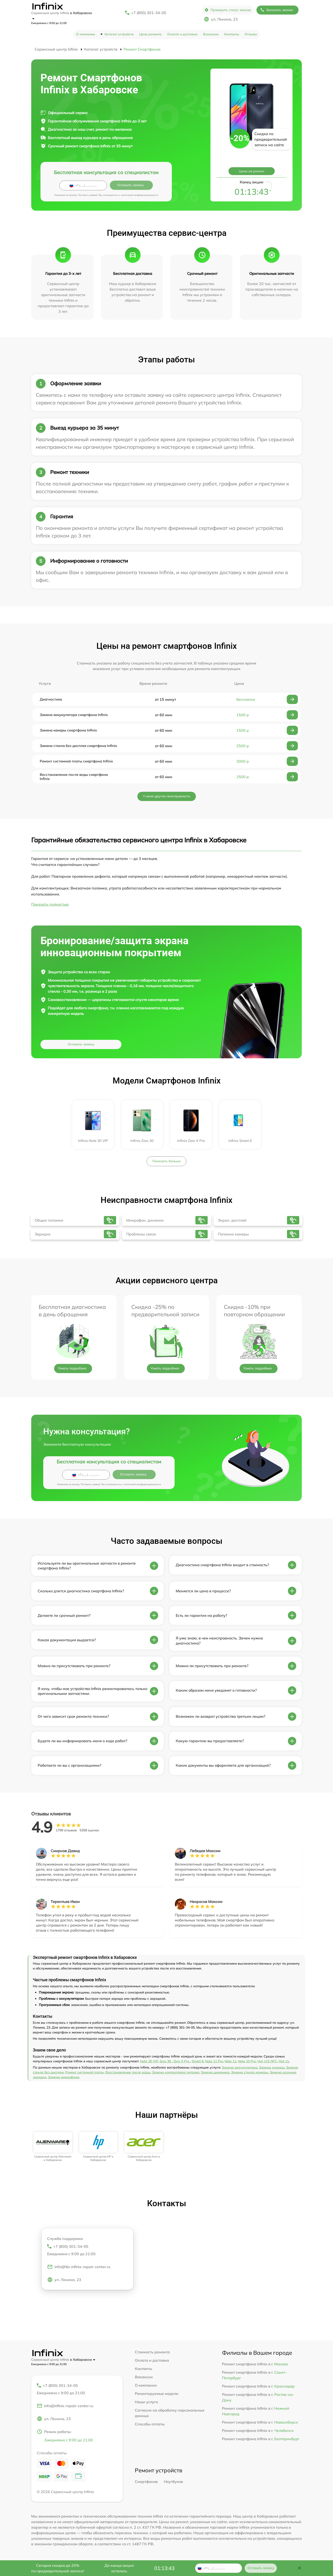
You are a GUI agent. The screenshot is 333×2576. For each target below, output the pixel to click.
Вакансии (211, 34)
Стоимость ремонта (152, 2352)
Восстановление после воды (127, 2072)
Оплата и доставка (182, 34)
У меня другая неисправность (166, 796)
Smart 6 (198, 2061)
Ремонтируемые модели (156, 2393)
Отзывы (251, 34)
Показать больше (166, 1161)
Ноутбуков (173, 2481)
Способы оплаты (150, 2424)
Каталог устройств (119, 34)
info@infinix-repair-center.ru (65, 2406)
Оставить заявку (81, 1044)
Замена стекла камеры (249, 2072)
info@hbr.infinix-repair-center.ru (78, 2267)
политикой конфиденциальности (139, 195)
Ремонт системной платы (84, 2072)
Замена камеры (271, 2067)
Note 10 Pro (247, 2061)
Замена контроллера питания (175, 2072)
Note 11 (230, 2061)
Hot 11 (284, 2061)
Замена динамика (215, 2072)
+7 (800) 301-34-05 (148, 12)
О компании (85, 34)
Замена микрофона (63, 2077)
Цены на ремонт (251, 171)
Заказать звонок (276, 10)
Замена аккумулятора (239, 2067)
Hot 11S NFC (267, 2061)
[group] (52, 2147)
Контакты (231, 34)
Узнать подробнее (72, 1368)
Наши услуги (146, 2402)
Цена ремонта (150, 34)
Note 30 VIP (149, 2061)
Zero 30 (166, 2061)
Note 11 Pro (214, 2061)
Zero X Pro (181, 2061)
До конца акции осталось (119, 2568)
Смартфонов (146, 2481)
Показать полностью (50, 904)
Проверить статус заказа (227, 10)
